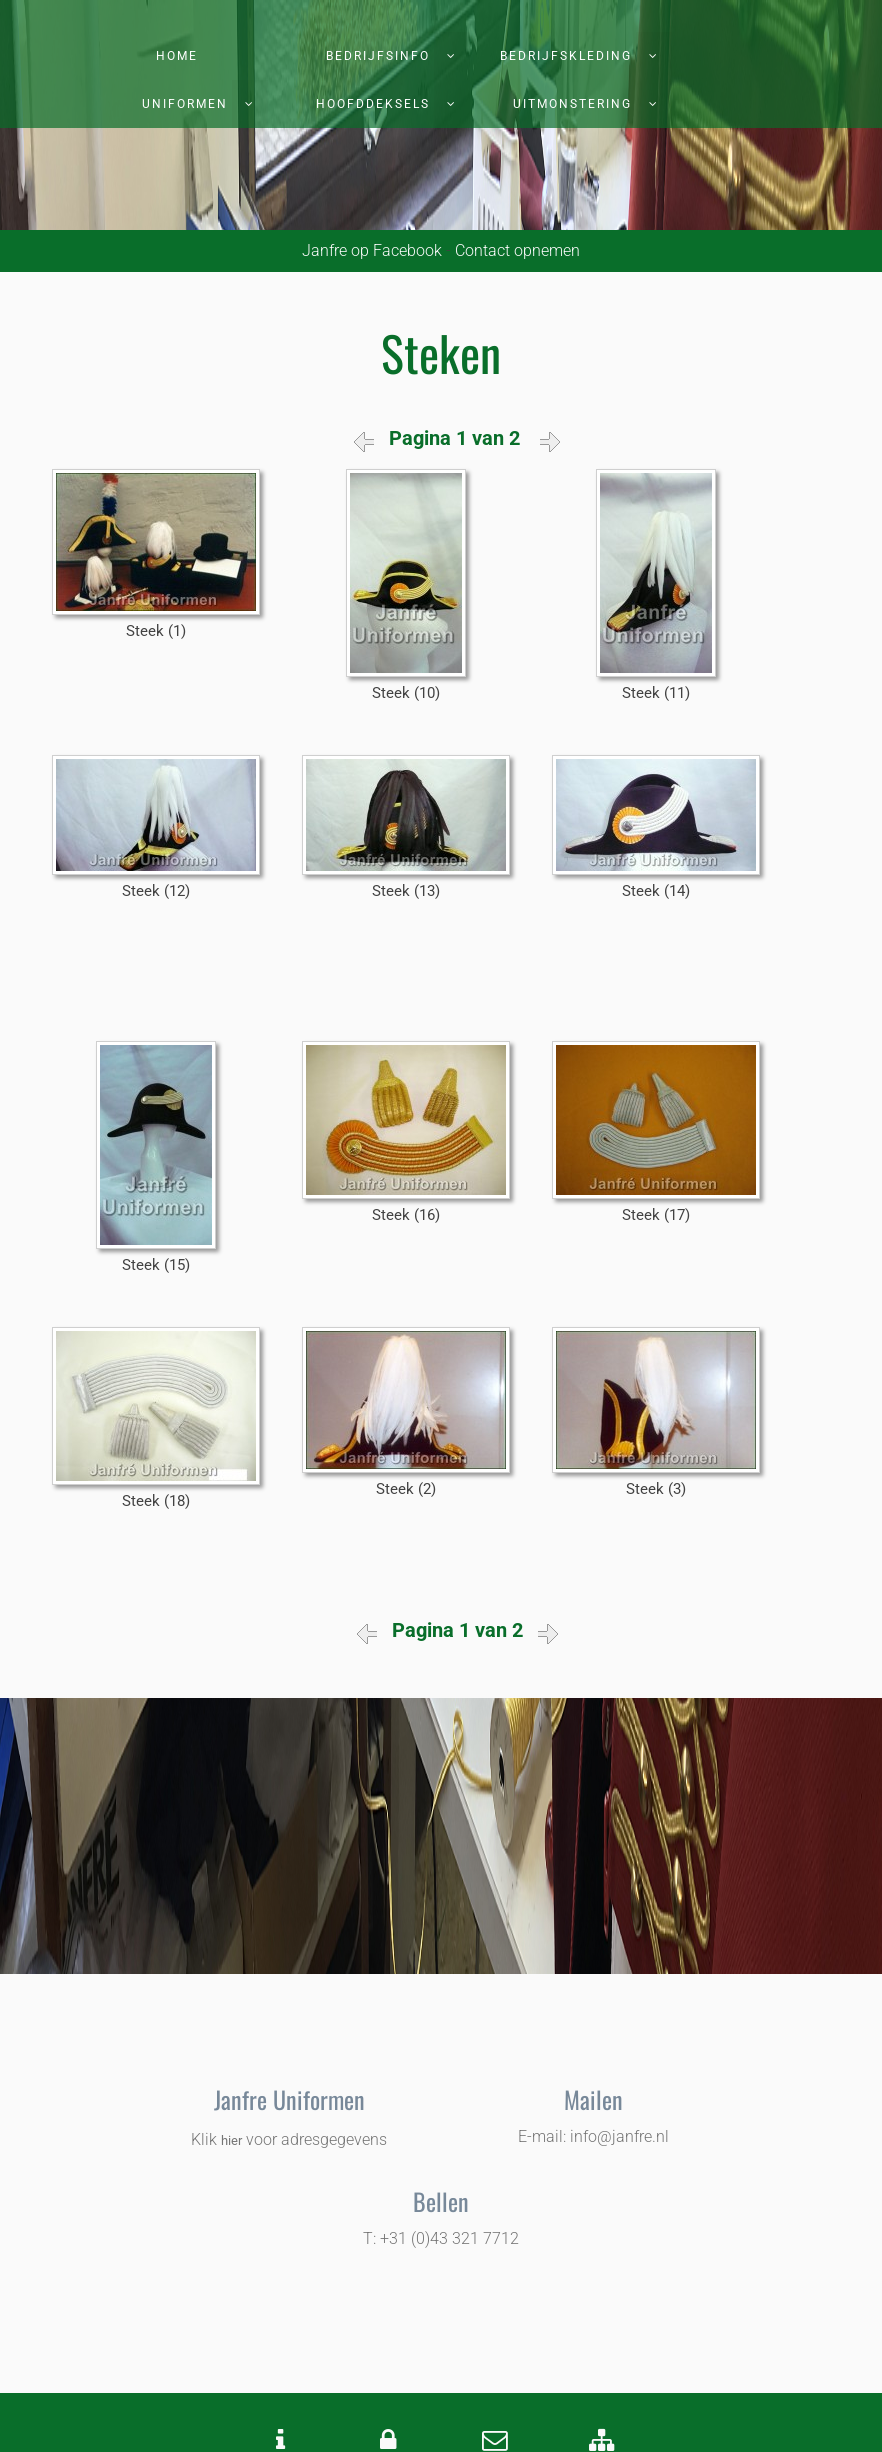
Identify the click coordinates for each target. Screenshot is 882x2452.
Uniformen (185, 104)
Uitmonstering (572, 104)
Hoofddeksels (373, 104)
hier (231, 2140)
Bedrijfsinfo (378, 56)
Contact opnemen (517, 250)
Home (177, 56)
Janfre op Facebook (372, 250)
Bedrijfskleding (566, 56)
